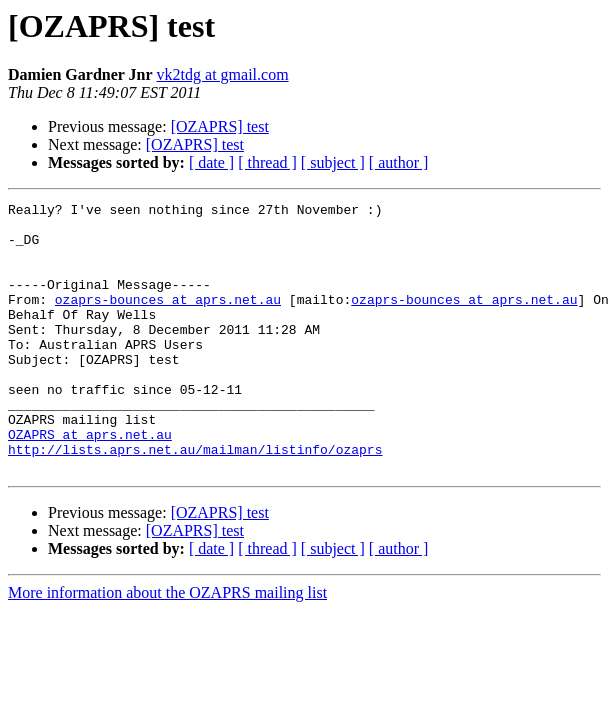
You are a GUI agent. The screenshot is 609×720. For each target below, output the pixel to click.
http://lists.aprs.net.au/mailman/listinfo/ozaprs (195, 500)
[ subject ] (333, 162)
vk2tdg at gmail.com (223, 74)
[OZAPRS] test (220, 126)
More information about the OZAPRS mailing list (167, 646)
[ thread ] (267, 162)
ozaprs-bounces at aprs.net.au (168, 320)
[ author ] (399, 162)
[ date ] (211, 162)
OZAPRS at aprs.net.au (90, 482)
